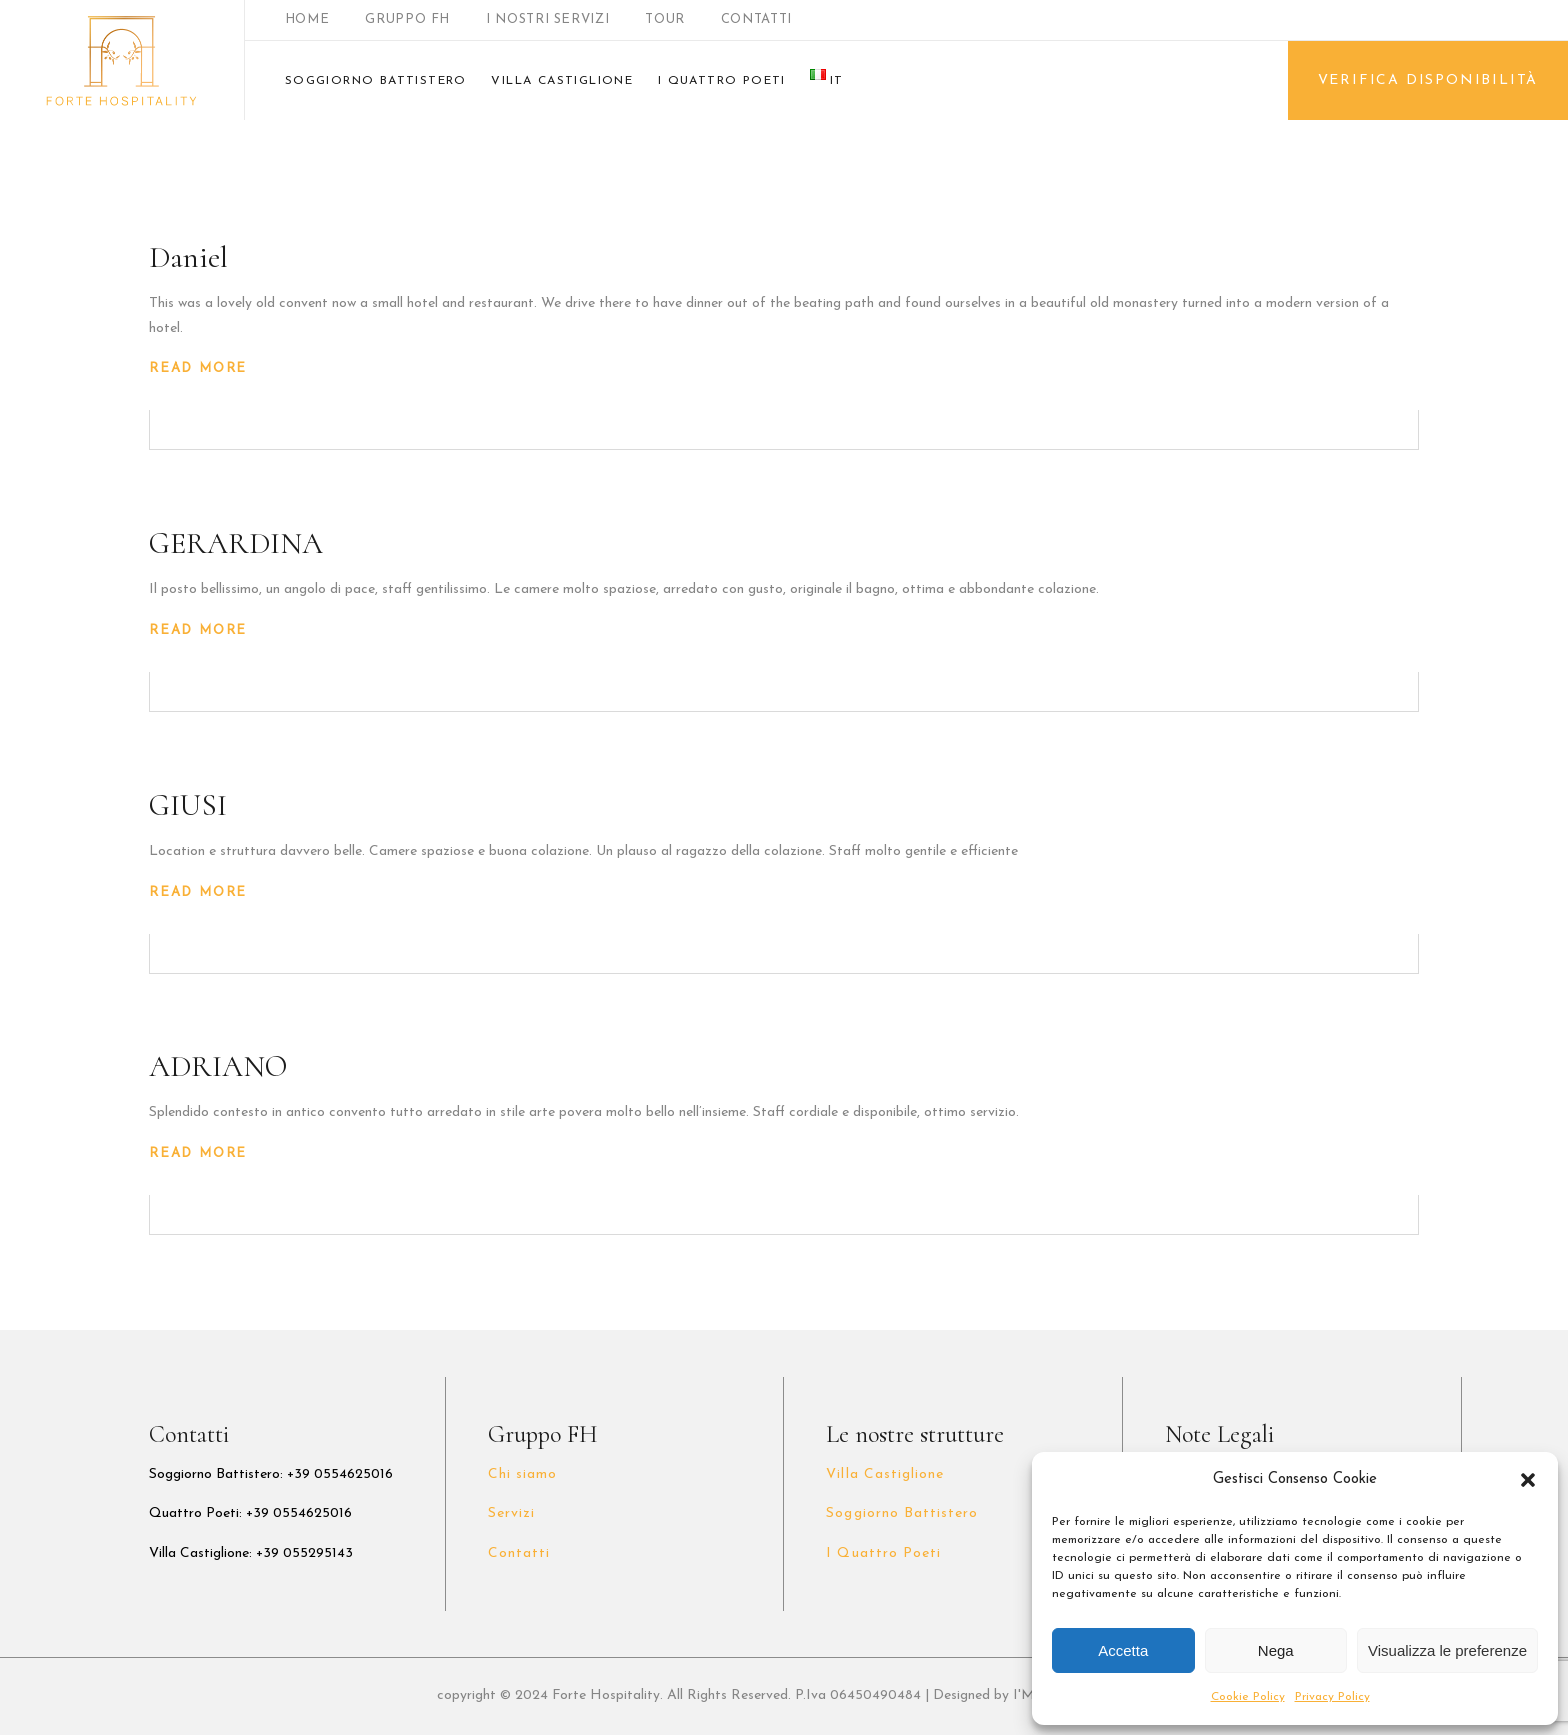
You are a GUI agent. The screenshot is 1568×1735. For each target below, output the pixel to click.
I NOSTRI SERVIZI (547, 19)
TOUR (665, 19)
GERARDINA (236, 543)
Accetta (1123, 1650)
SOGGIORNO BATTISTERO (376, 81)
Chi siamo (522, 1474)
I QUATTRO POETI (722, 81)
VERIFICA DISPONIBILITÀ (1428, 80)
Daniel (188, 257)
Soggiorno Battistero (902, 1513)
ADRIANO (218, 1066)
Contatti (519, 1553)
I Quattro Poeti (883, 1553)
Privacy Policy (1332, 1697)
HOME (307, 19)
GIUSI (188, 805)
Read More (198, 368)
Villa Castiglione (885, 1474)
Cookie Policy (1248, 1697)
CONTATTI (756, 19)
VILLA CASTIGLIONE (562, 81)
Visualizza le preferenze (1447, 1650)
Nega (1276, 1650)
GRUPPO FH (407, 19)
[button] (1528, 1480)
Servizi (511, 1513)
